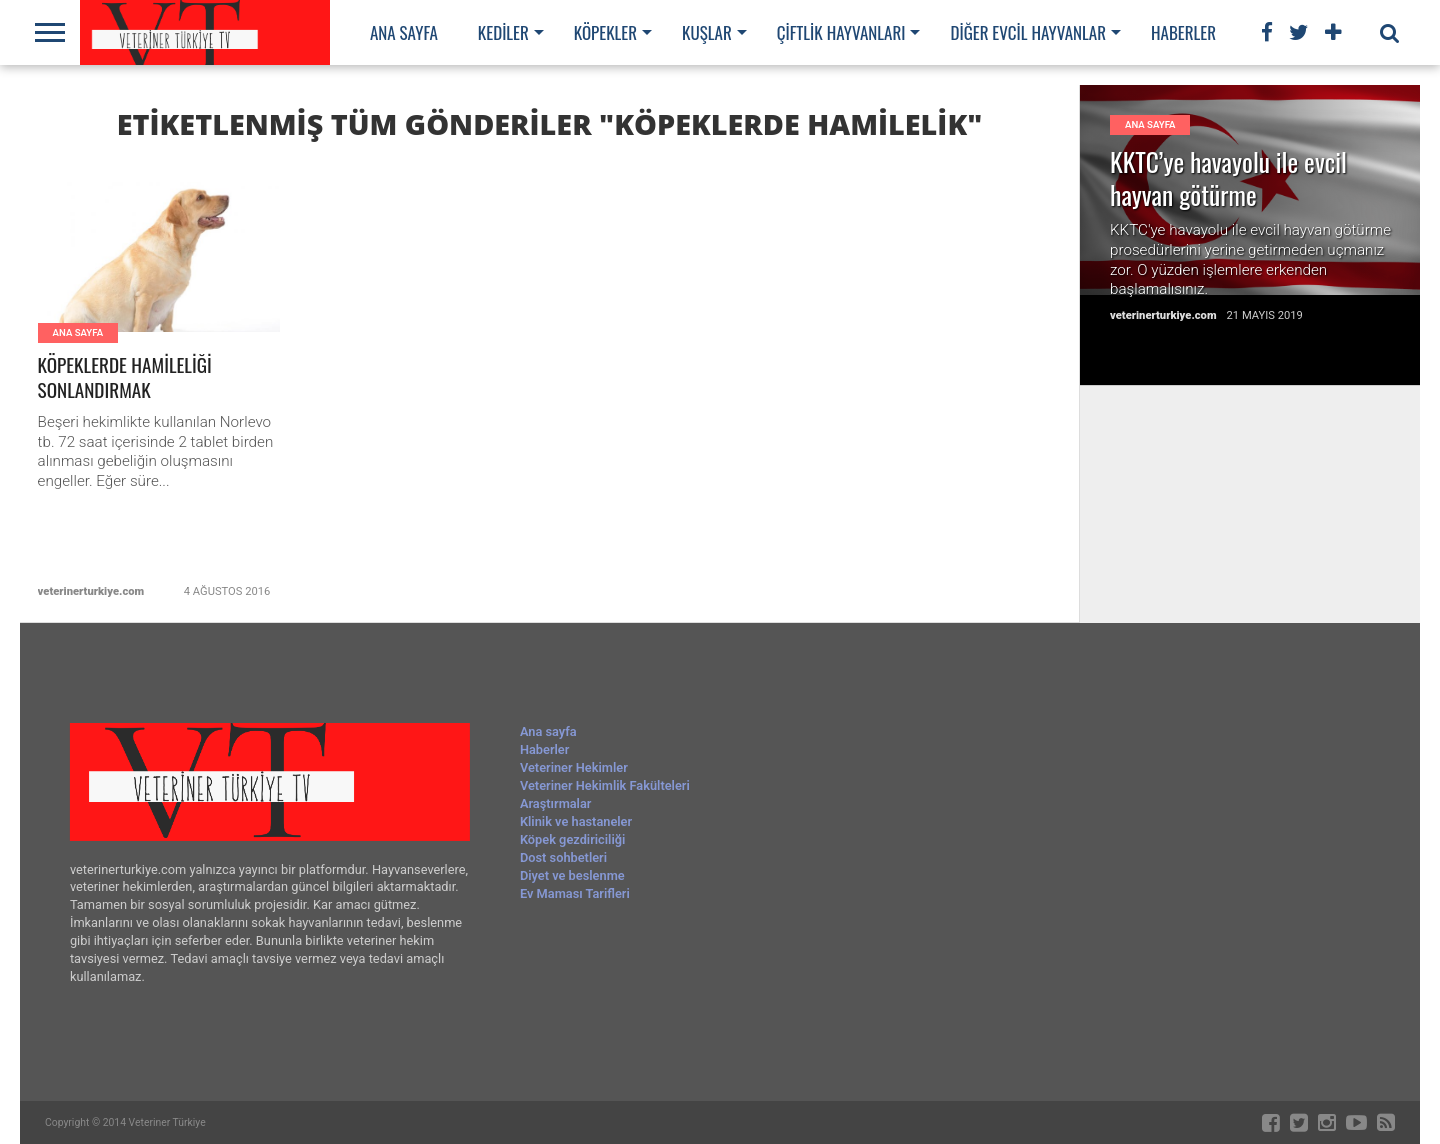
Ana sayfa (404, 32)
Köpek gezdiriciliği (572, 839)
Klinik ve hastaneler (576, 821)
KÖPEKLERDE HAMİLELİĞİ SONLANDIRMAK (125, 378)
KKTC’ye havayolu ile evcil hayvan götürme (1228, 178)
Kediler (503, 32)
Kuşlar (707, 32)
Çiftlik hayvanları (841, 32)
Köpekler (605, 32)
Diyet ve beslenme (572, 875)
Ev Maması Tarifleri (575, 893)
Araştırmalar (556, 803)
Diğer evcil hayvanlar (1028, 32)
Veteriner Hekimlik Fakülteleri (605, 785)
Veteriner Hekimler (574, 767)
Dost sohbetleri (563, 857)
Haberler (1183, 32)
